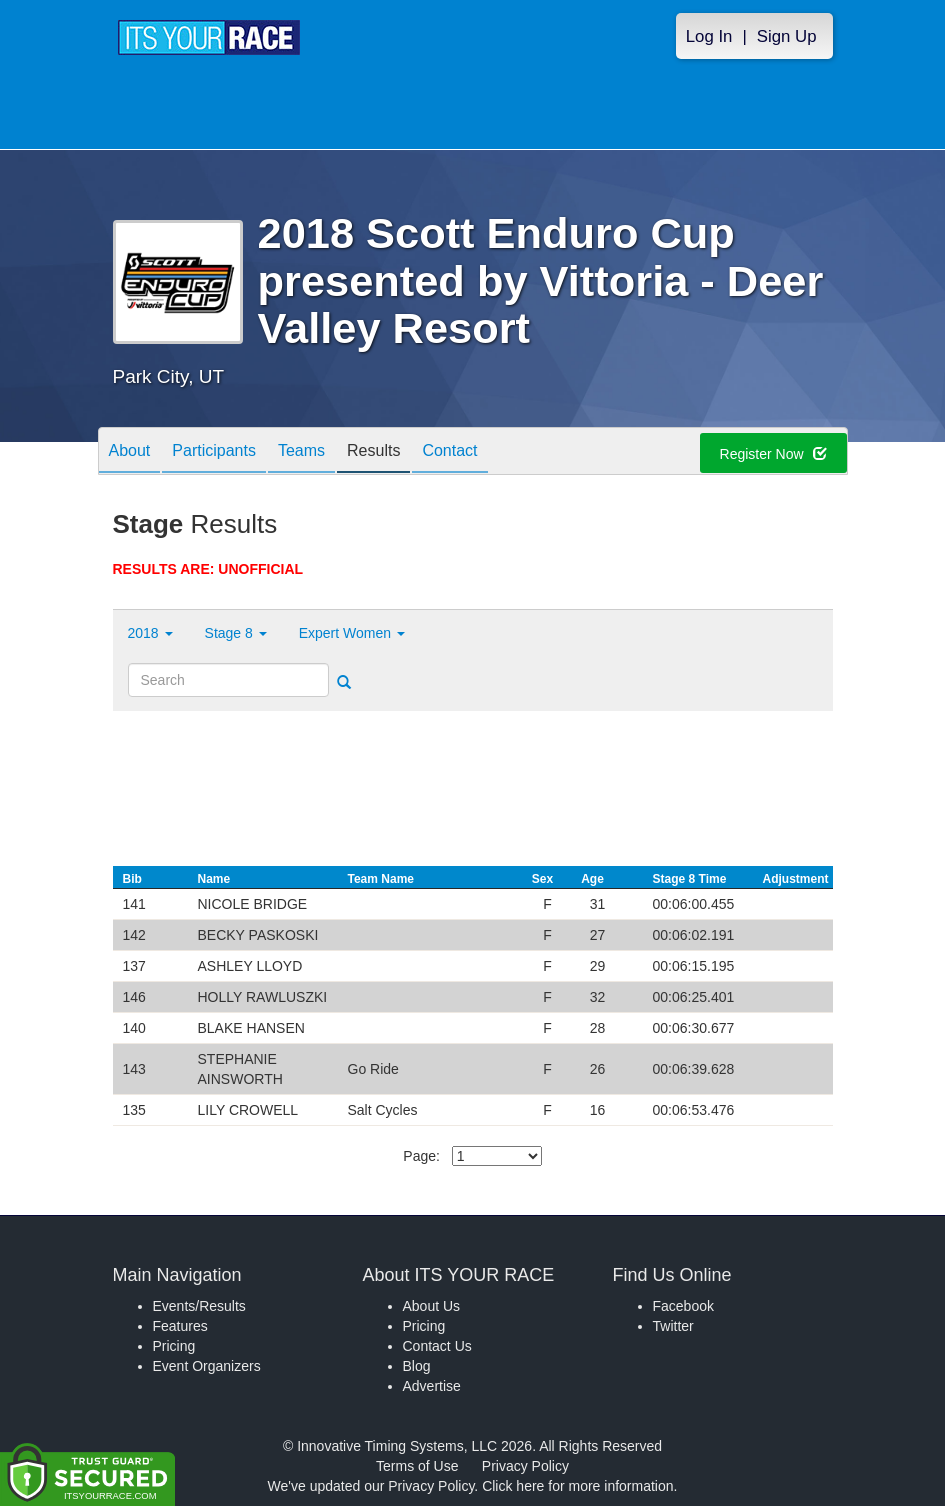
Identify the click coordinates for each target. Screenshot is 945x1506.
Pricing (174, 1346)
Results (373, 452)
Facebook (683, 1306)
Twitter (673, 1326)
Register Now (773, 454)
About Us (432, 1306)
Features (180, 1326)
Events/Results (199, 1306)
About (130, 452)
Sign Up (787, 36)
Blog (417, 1366)
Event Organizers (207, 1366)
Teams (301, 452)
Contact (449, 452)
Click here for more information (577, 1486)
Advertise (432, 1386)
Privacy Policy (525, 1466)
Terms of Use (417, 1466)
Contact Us (437, 1346)
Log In (709, 36)
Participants (214, 452)
